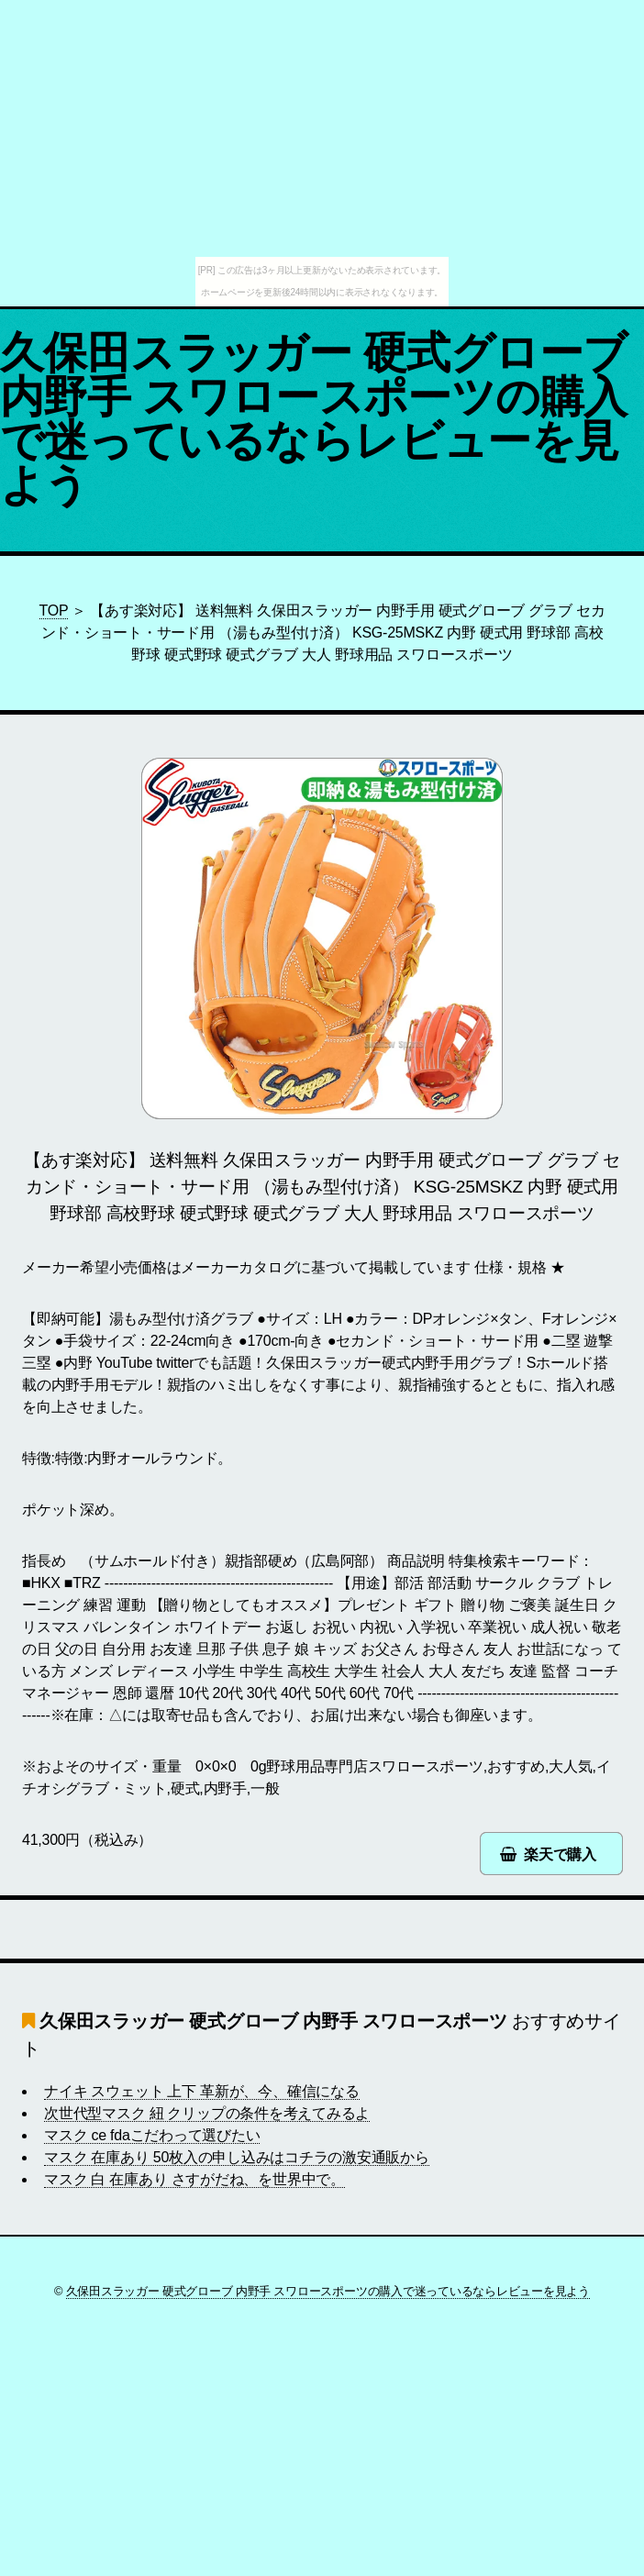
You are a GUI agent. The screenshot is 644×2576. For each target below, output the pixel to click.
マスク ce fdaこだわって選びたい (152, 2135)
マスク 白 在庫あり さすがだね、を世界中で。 (194, 2179)
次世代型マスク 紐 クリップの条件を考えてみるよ (207, 2113)
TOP (54, 610)
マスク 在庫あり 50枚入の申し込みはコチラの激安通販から (236, 2157)
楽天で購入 (560, 1854)
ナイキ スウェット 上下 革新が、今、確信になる (202, 2091)
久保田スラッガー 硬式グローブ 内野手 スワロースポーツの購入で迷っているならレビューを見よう (313, 418)
